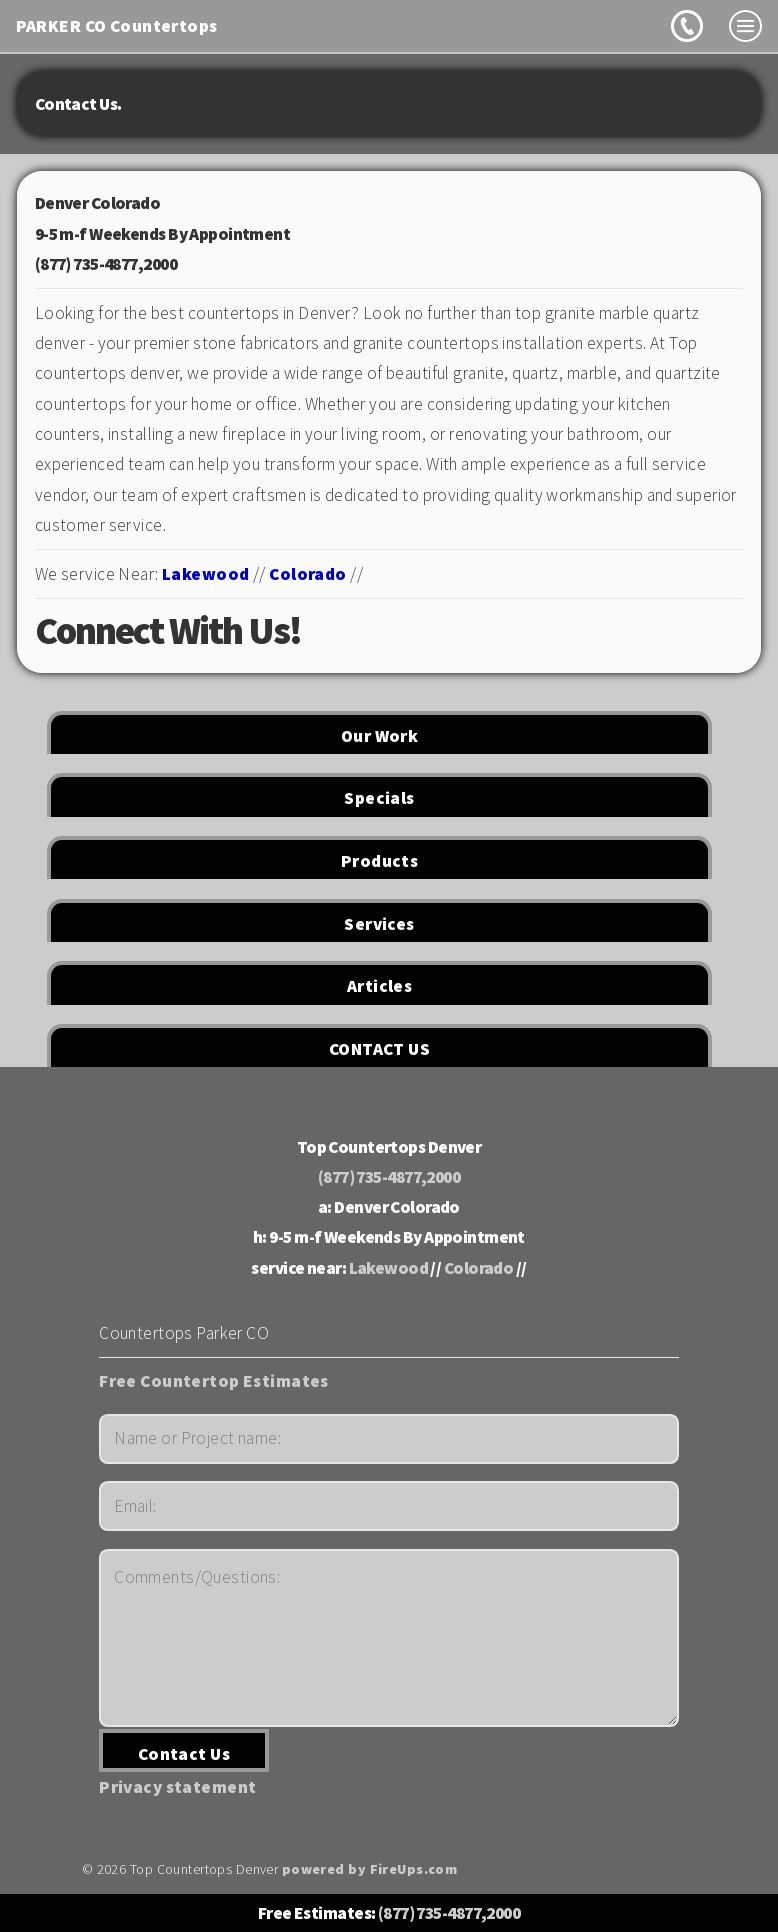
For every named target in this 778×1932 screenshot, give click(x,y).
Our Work (379, 736)
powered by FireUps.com (370, 1869)
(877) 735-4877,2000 (106, 264)
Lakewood (205, 574)
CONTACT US (379, 1049)
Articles (379, 986)
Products (379, 861)
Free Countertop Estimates (214, 1381)
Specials (379, 798)
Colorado (307, 574)
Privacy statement (177, 1787)
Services (379, 924)
